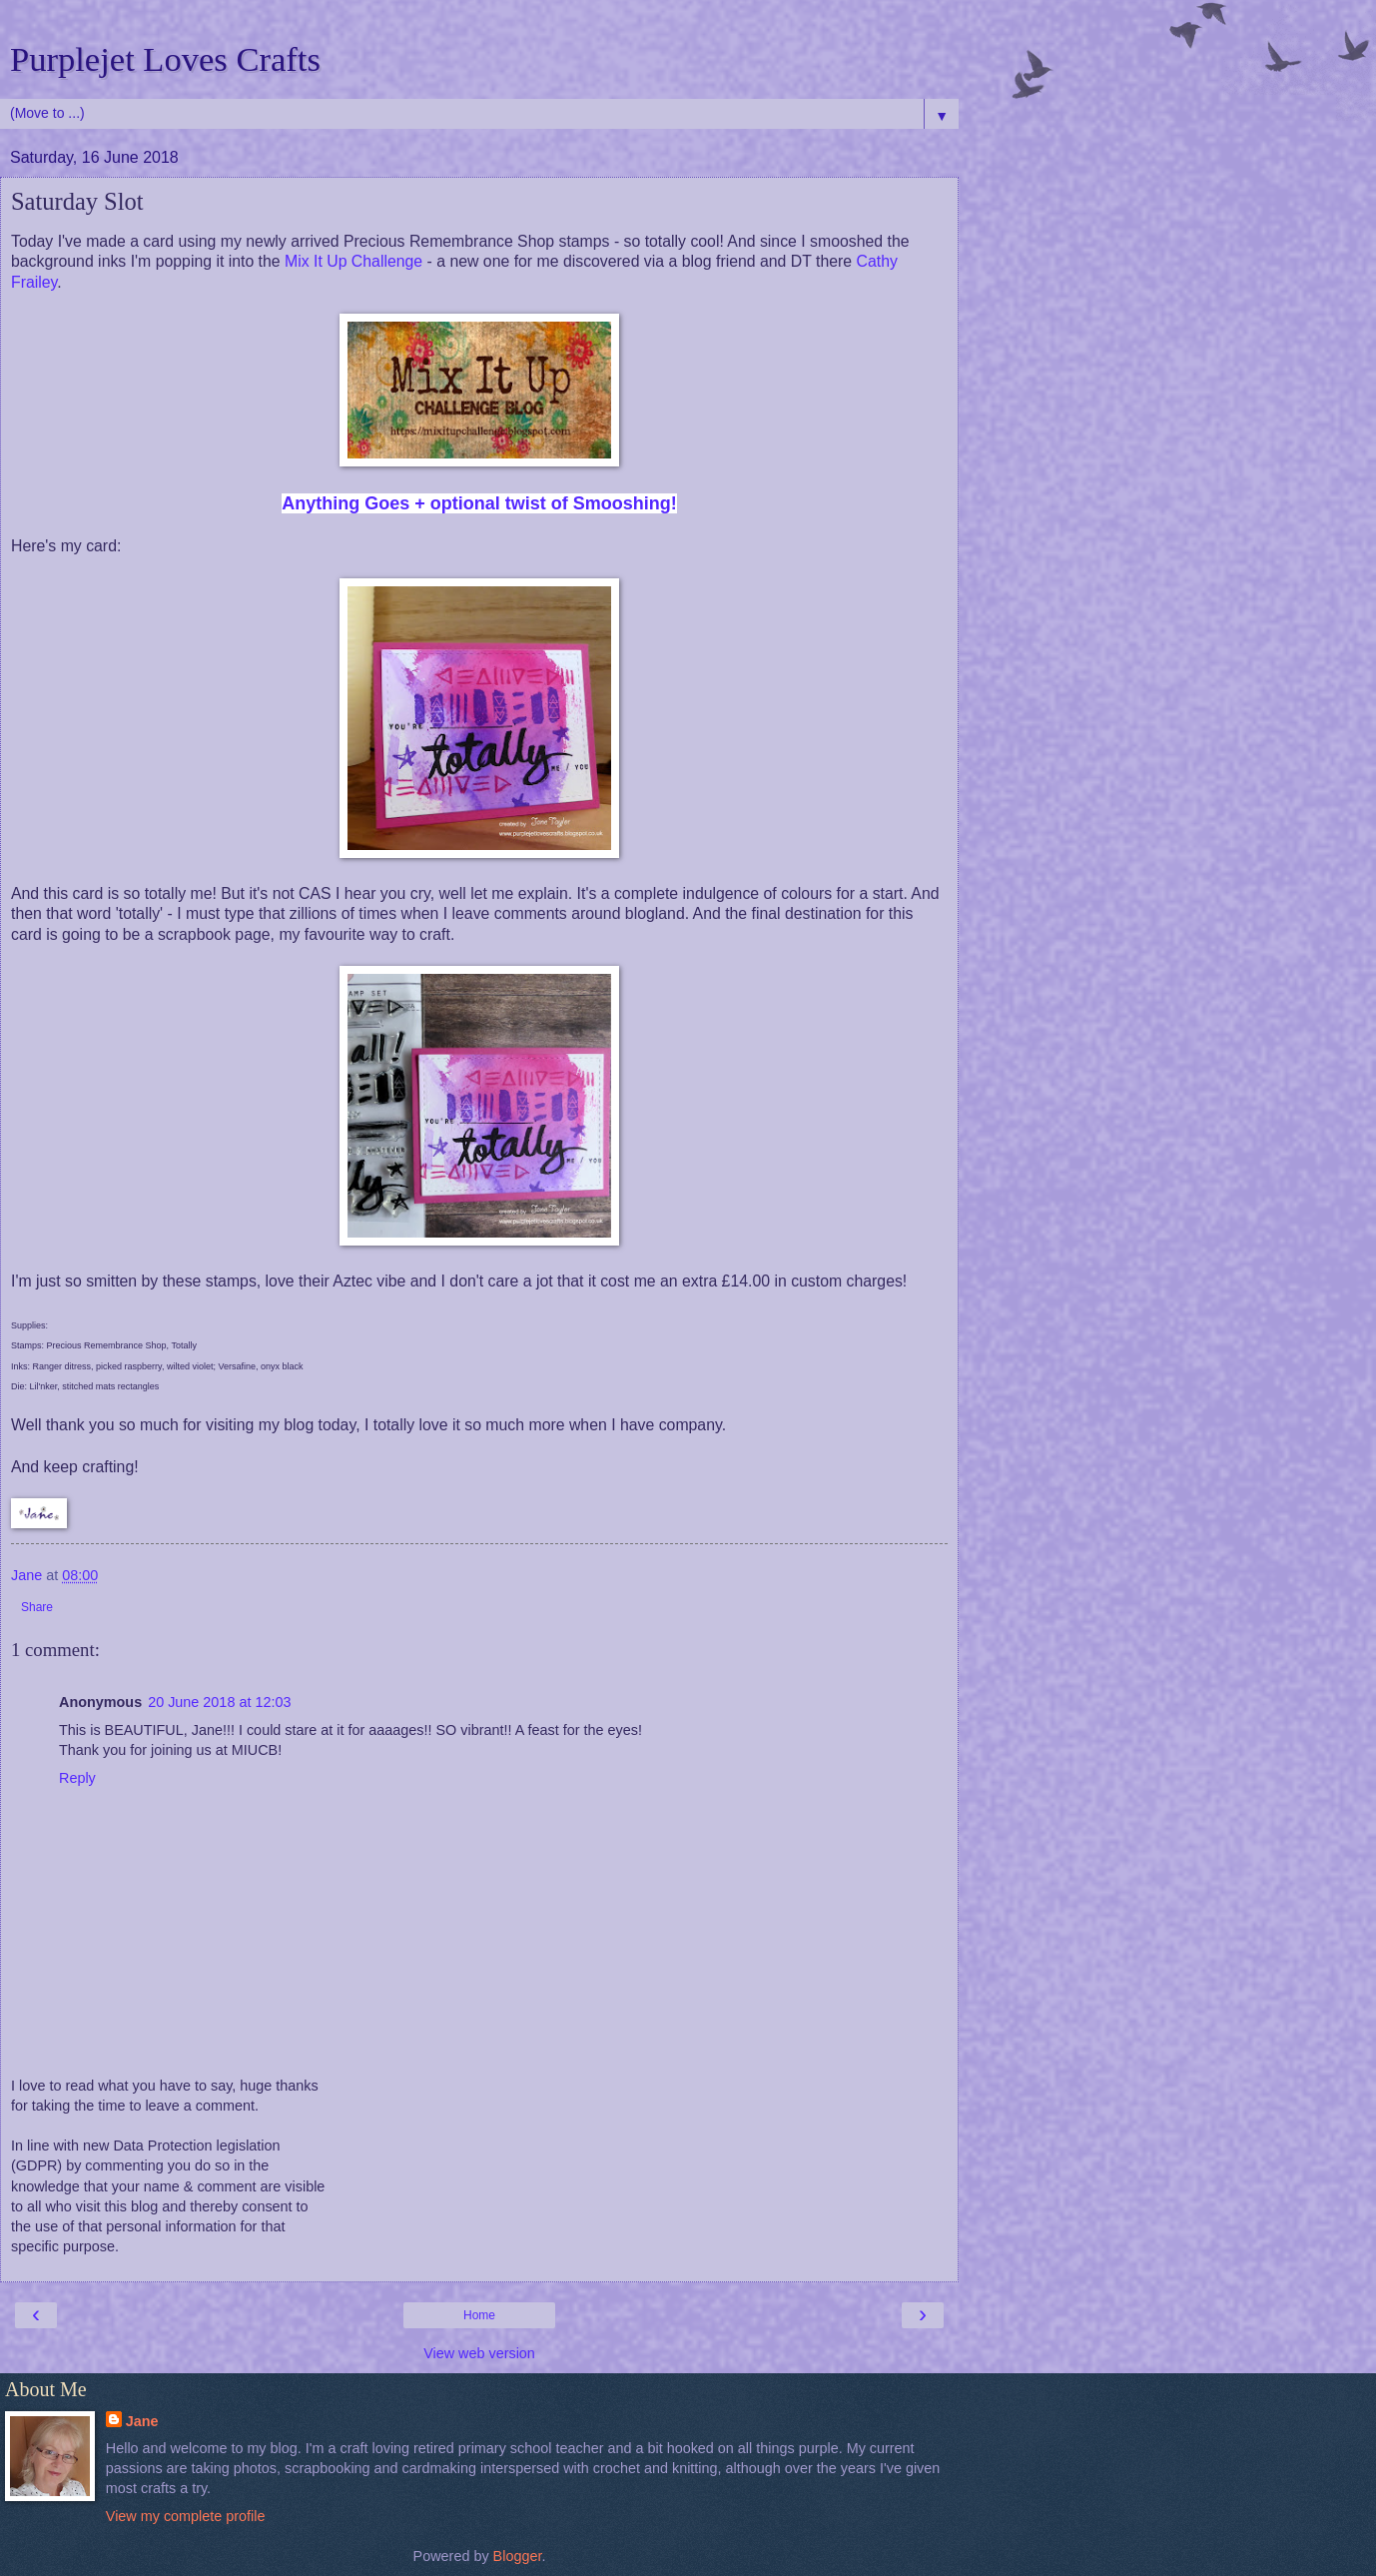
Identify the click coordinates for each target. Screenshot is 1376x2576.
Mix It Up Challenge (353, 261)
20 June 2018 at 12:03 (219, 1702)
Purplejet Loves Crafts (165, 59)
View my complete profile (186, 2516)
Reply (77, 1778)
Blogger (517, 2556)
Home (479, 2315)
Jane (142, 2421)
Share (37, 1607)
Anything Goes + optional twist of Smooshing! (479, 503)
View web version (479, 2353)
